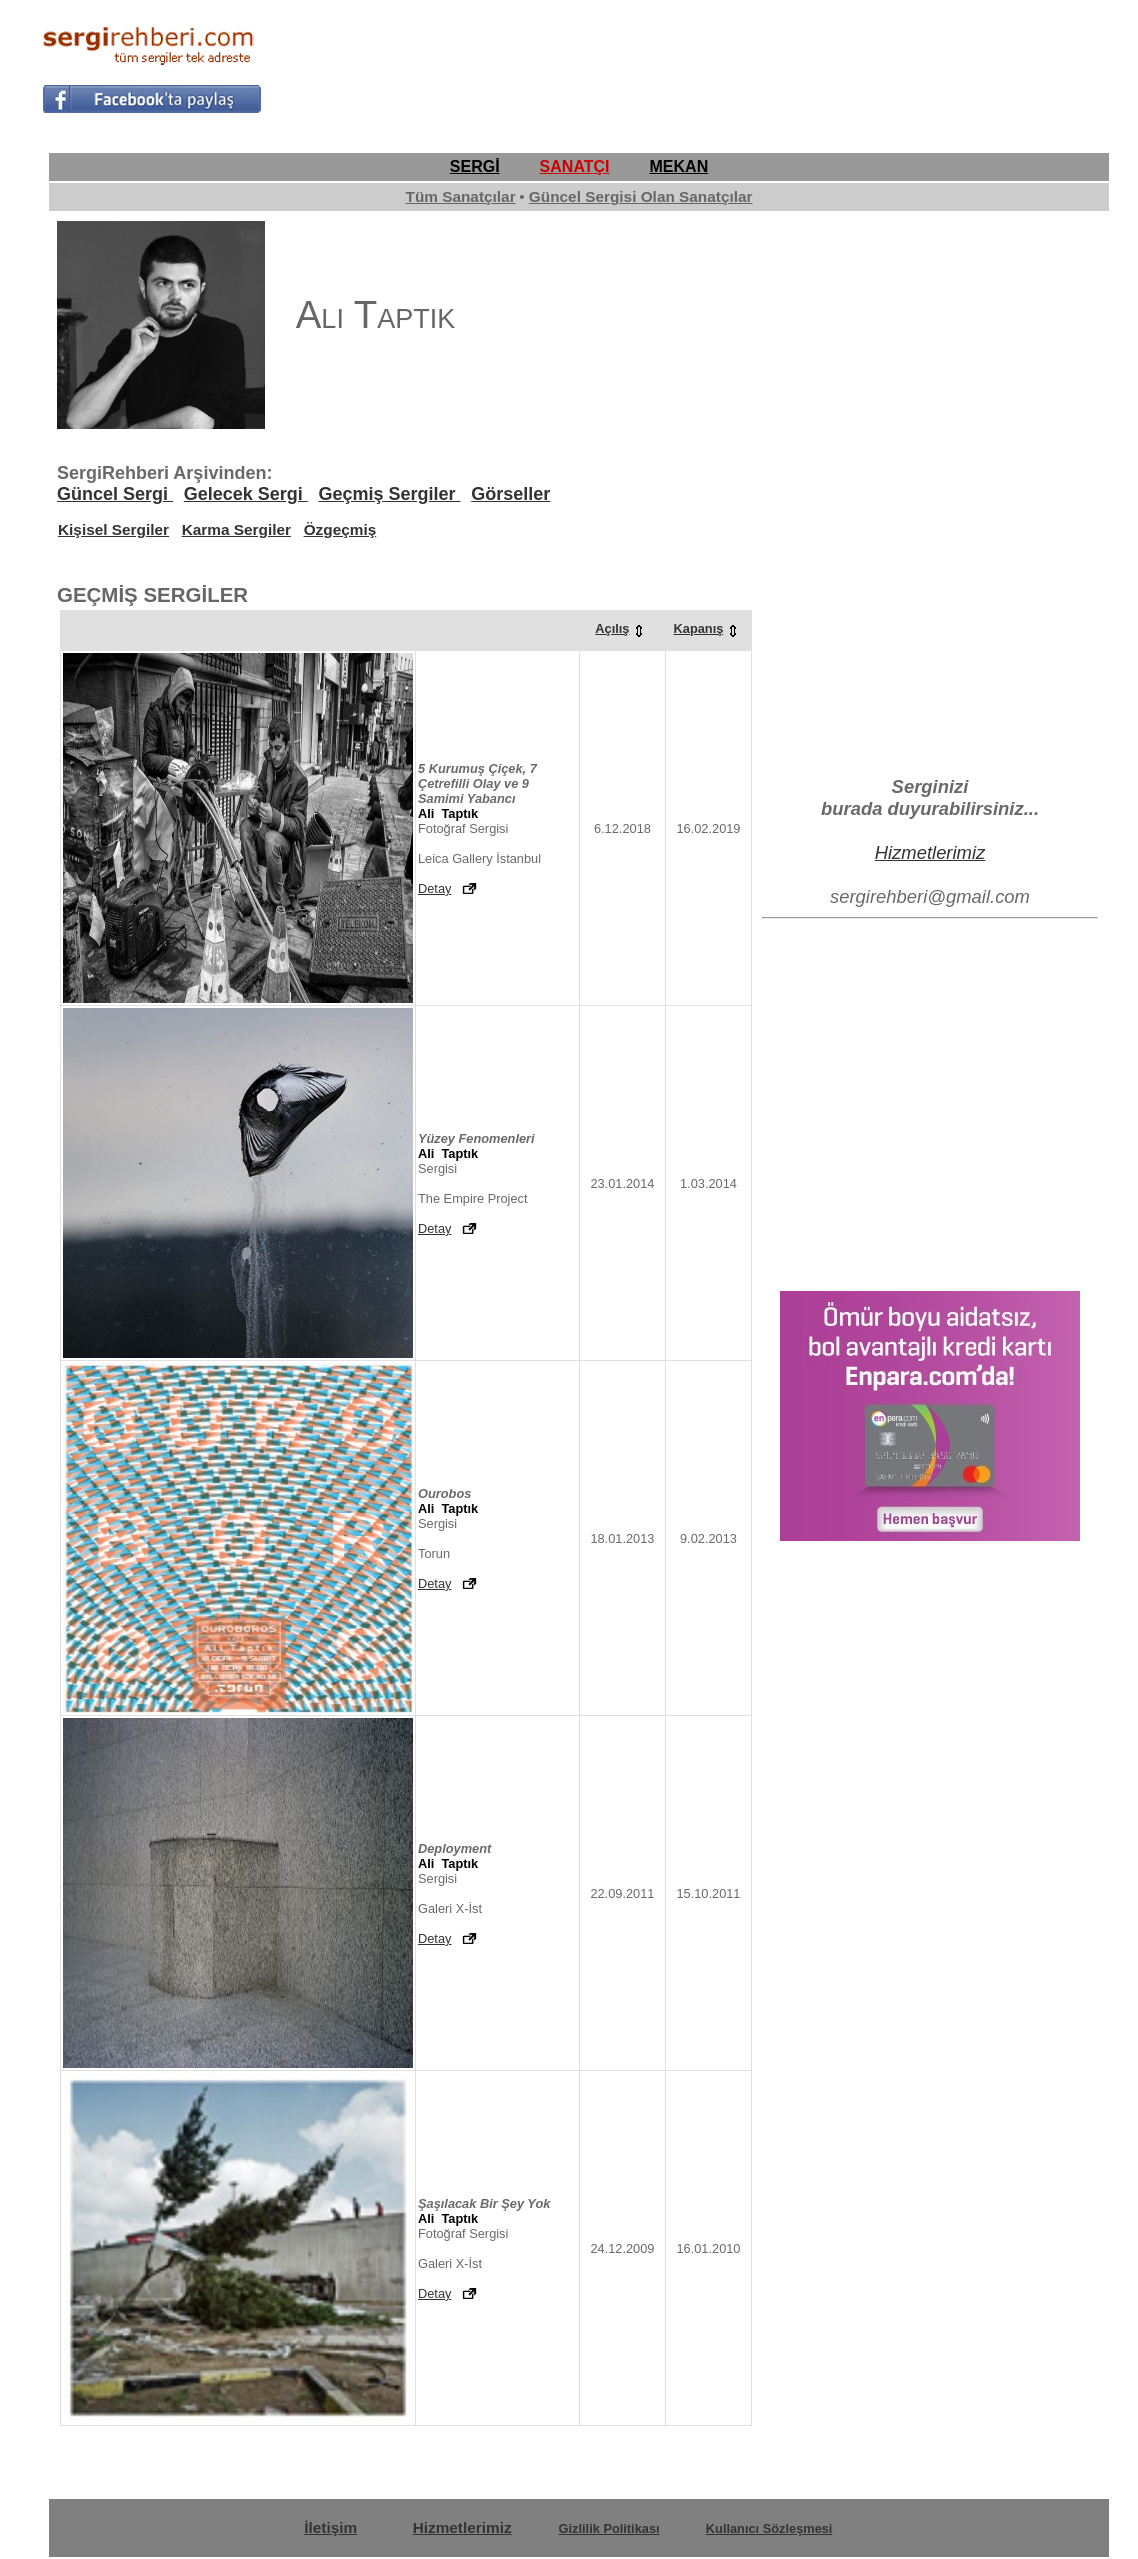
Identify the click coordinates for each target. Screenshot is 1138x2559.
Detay (434, 888)
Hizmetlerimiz (930, 852)
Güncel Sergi (115, 494)
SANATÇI (575, 166)
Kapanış (709, 628)
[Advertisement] (732, 66)
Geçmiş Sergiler (389, 494)
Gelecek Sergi (246, 494)
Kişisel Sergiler (113, 529)
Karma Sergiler (236, 529)
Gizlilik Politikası (609, 2528)
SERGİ (475, 166)
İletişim (330, 2527)
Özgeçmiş (340, 529)
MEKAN (679, 166)
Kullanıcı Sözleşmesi (769, 2528)
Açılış (622, 628)
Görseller (510, 494)
